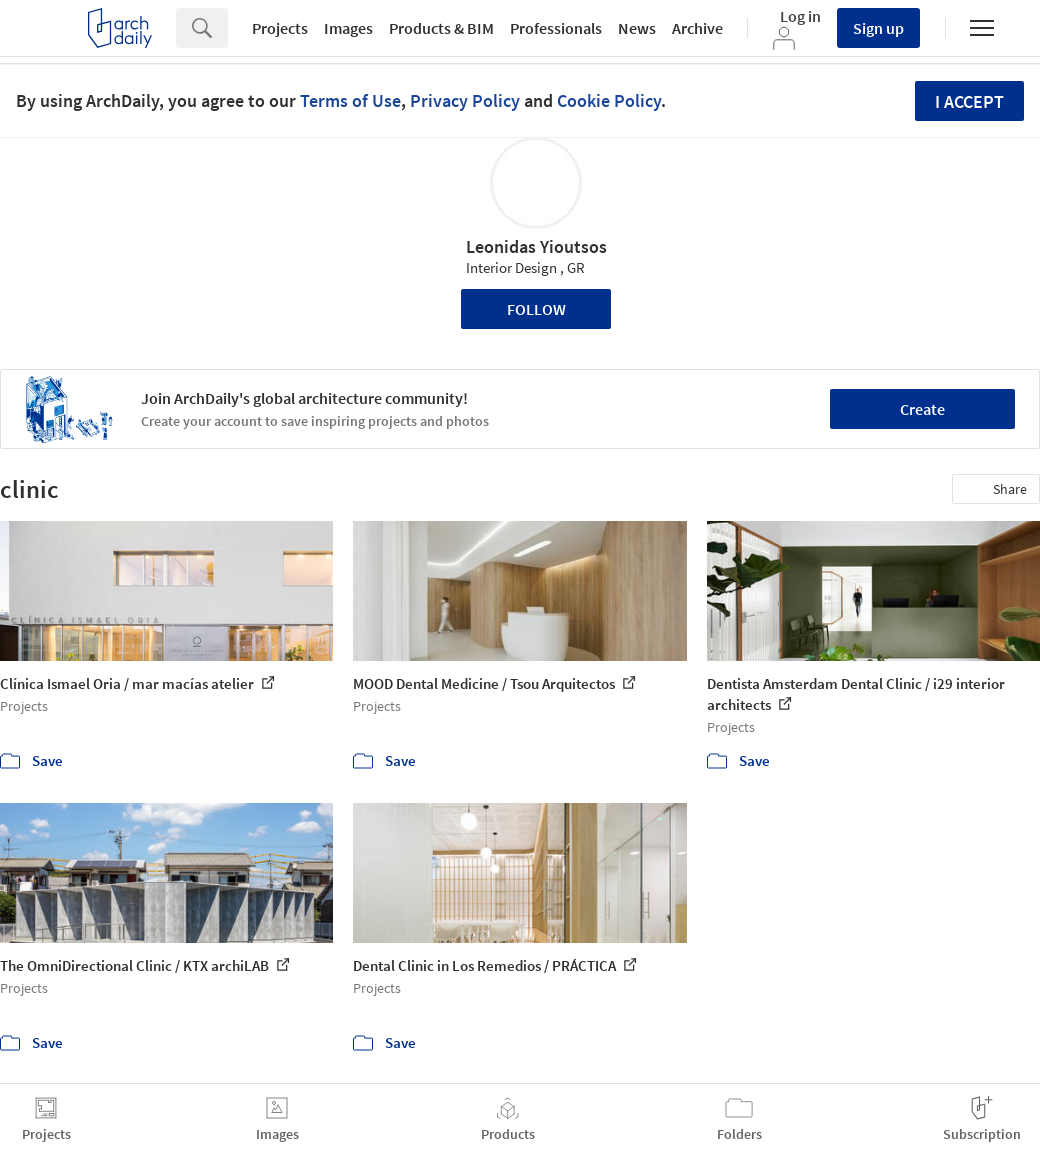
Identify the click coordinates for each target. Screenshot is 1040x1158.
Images (348, 28)
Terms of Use (350, 100)
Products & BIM (441, 28)
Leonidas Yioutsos (536, 246)
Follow (536, 309)
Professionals (556, 28)
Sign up (878, 28)
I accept (969, 101)
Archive (697, 28)
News (637, 28)
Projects (280, 28)
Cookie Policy (609, 100)
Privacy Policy (465, 100)
